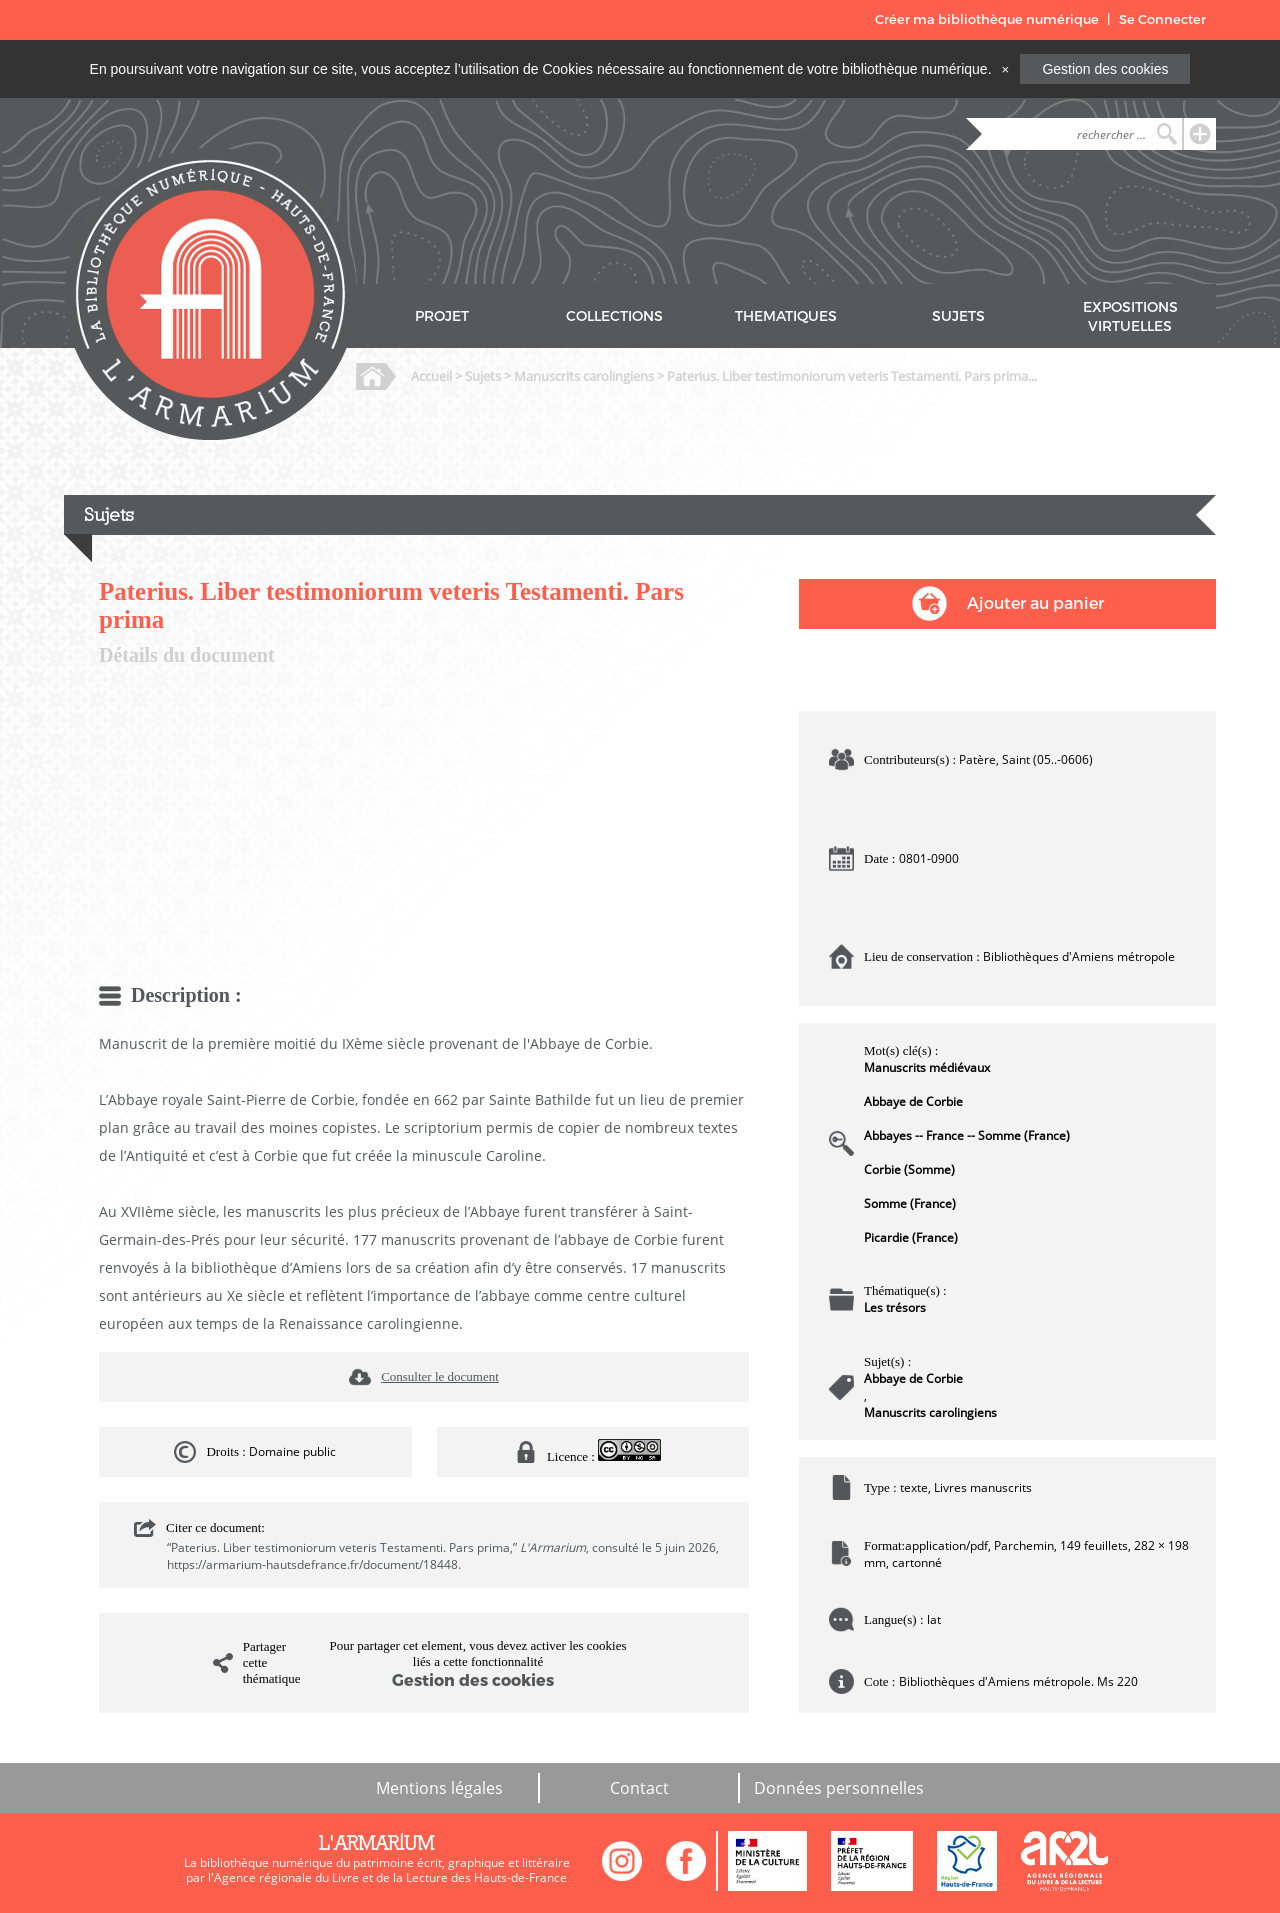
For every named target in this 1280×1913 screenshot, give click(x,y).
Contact (639, 1788)
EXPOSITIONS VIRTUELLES (1130, 317)
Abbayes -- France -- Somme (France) (967, 1135)
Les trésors (895, 1307)
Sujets (483, 376)
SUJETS (958, 316)
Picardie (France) (911, 1237)
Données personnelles (839, 1788)
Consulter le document (440, 1376)
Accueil (431, 376)
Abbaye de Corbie (913, 1101)
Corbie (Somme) (909, 1169)
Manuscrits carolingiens (584, 376)
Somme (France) (910, 1203)
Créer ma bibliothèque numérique (987, 19)
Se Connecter (1162, 19)
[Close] (1005, 69)
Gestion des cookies (1105, 69)
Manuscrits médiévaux (927, 1067)
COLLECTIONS (614, 316)
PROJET (442, 316)
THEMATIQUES (786, 316)
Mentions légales (439, 1788)
